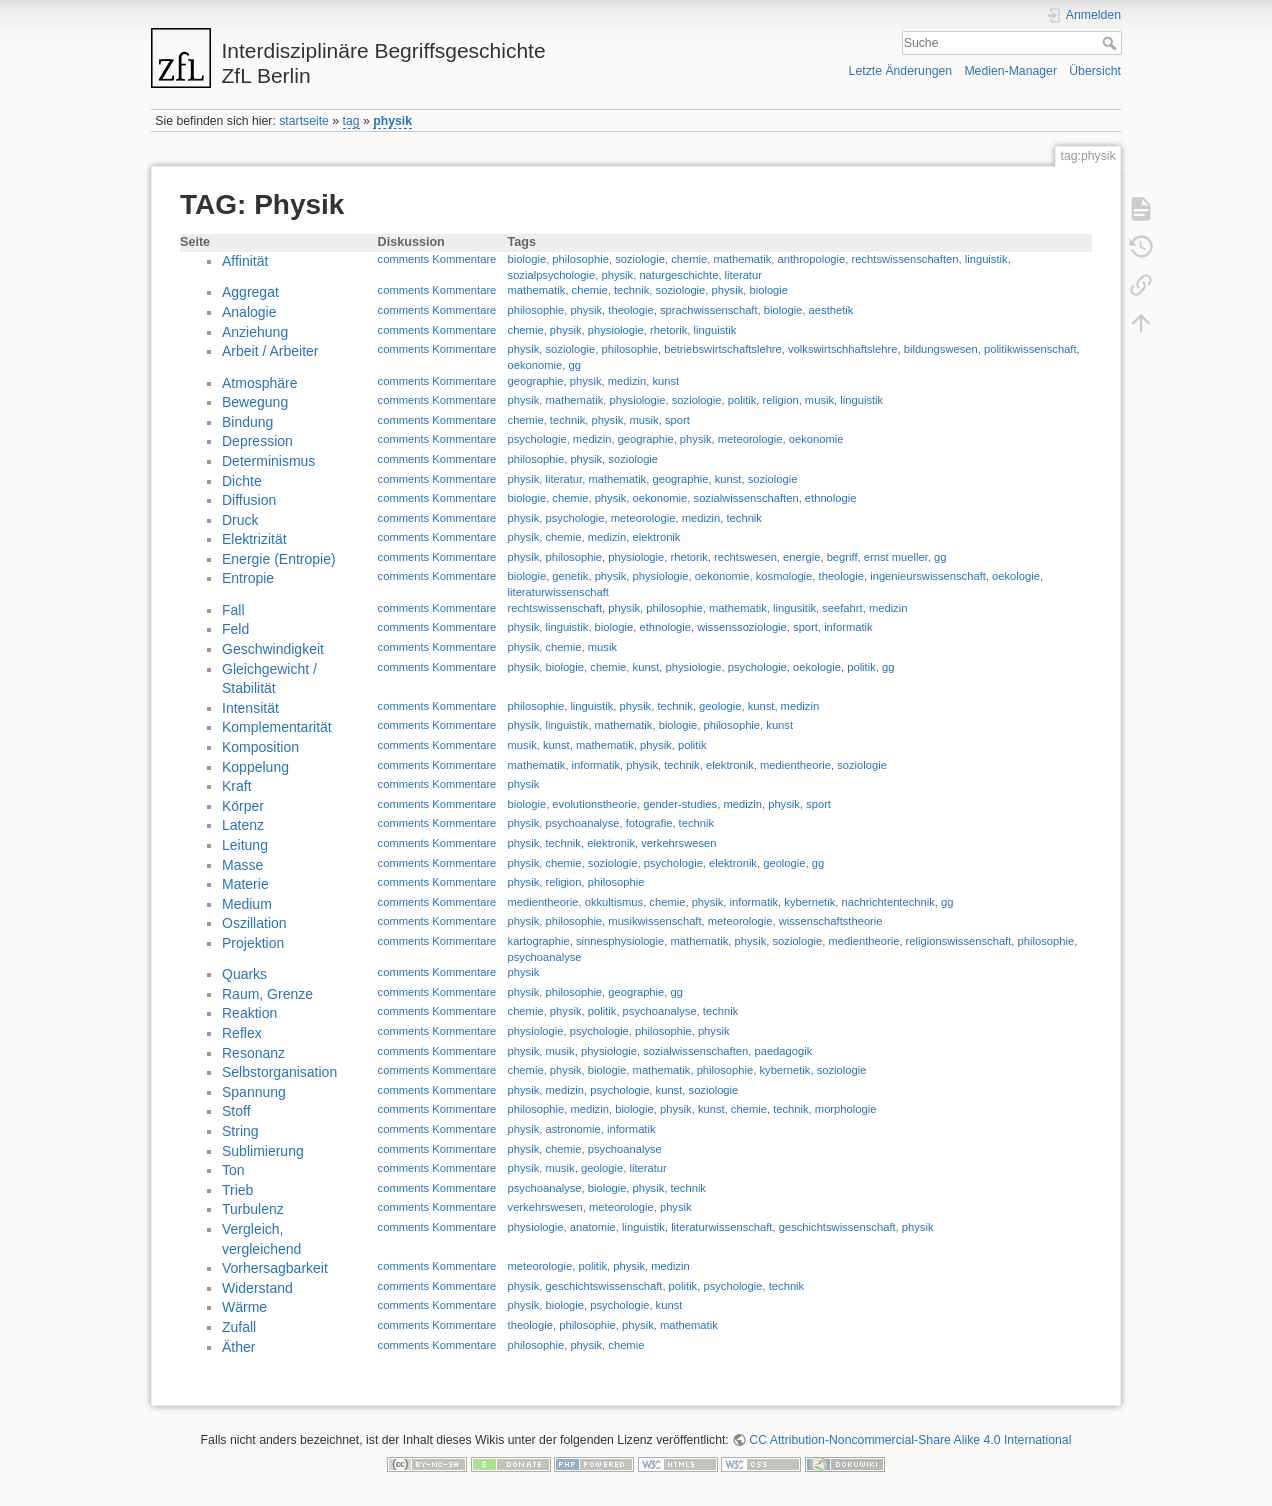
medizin (627, 381)
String (240, 1131)
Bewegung (255, 402)
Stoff (236, 1111)
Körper (243, 806)
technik (631, 290)
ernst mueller (896, 557)
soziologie (640, 259)
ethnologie (831, 498)
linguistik (986, 259)
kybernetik (809, 902)
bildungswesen (941, 349)
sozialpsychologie (552, 275)
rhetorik (668, 330)
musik (819, 400)
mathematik (742, 259)
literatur (743, 275)
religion (781, 400)
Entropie (248, 578)
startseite (304, 121)
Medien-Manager (1010, 71)
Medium (247, 904)
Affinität (245, 261)
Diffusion (249, 500)
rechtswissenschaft (555, 608)
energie (801, 557)
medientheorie (795, 765)
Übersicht (1095, 71)
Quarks (244, 974)
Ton (233, 1170)
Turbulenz (253, 1209)
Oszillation (254, 923)
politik (742, 400)
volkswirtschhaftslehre (842, 349)
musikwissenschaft (654, 921)
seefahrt (842, 608)
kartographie (539, 941)
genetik (570, 576)
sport (677, 420)
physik (392, 121)
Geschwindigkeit (273, 649)
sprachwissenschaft (709, 310)
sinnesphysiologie (620, 941)
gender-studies (680, 804)
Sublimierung (263, 1151)
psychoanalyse (582, 823)
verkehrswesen (678, 843)
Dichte (242, 481)
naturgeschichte (678, 275)
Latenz (243, 825)
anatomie (593, 1227)
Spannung (254, 1092)
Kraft (237, 786)
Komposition (260, 747)
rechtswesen (745, 557)
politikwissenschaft (1030, 349)
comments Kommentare (437, 259)
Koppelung (255, 767)
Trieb (237, 1190)
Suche (1111, 43)
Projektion (253, 943)
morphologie (846, 1109)
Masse (242, 865)
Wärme (244, 1307)
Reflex (242, 1033)
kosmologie (784, 576)
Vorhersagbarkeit (275, 1268)
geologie (720, 706)
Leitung (245, 845)
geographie (536, 381)
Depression (257, 441)
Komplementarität (277, 727)
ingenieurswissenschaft (928, 576)
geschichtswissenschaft (837, 1227)
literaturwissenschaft (558, 592)
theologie (630, 310)
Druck (240, 520)
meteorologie (750, 439)
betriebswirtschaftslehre (723, 349)
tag (351, 121)
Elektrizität (254, 539)
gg (575, 365)
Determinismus (268, 461)
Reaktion (249, 1013)
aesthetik (831, 310)
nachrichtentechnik (888, 902)
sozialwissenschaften (746, 498)
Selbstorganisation (279, 1072)
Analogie (249, 312)
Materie (245, 884)
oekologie (1016, 576)
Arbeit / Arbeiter (270, 351)
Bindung (247, 422)
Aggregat (250, 292)
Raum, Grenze (267, 994)
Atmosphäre (259, 383)
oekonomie (535, 365)
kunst (665, 381)
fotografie (649, 823)
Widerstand (257, 1288)
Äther (238, 1347)
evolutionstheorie (594, 804)
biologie (527, 259)
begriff (842, 557)
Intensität (250, 708)
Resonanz (253, 1053)
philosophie (580, 259)
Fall (233, 610)
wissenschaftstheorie (831, 921)
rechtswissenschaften (905, 259)
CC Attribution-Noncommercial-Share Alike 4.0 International (910, 1440)
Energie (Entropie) (279, 559)
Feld (235, 629)
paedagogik (783, 1051)
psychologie (537, 439)
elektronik (657, 537)
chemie (689, 259)
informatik (848, 627)
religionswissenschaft (959, 941)
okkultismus (614, 902)
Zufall (239, 1327)
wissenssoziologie (742, 627)
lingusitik (794, 608)
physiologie (616, 330)
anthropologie (812, 259)
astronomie (572, 1129)
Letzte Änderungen (901, 71)
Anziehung (255, 332)
